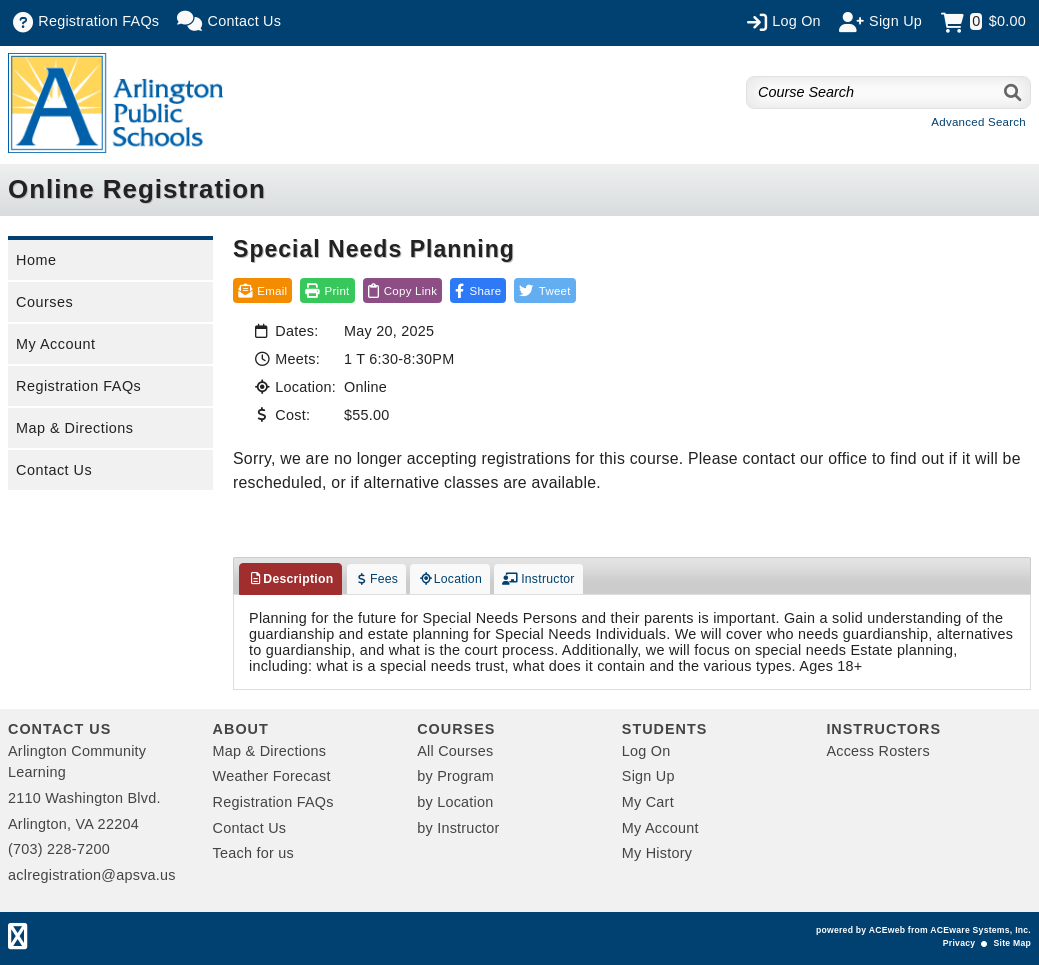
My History (657, 853)
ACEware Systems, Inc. (980, 930)
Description (290, 579)
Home (36, 260)
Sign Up (648, 776)
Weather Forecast (272, 776)
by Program (455, 776)
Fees (377, 579)
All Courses (455, 751)
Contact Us (54, 470)
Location (450, 579)
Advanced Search (978, 122)
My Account (55, 344)
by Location (455, 802)
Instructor (538, 579)
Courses (44, 302)
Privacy (959, 943)
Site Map (1012, 943)
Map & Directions (75, 428)
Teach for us (253, 853)
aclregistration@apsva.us (92, 875)
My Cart (648, 802)
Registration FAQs (78, 386)
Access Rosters (877, 751)
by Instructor (458, 828)
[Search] (1013, 92)
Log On (646, 751)
